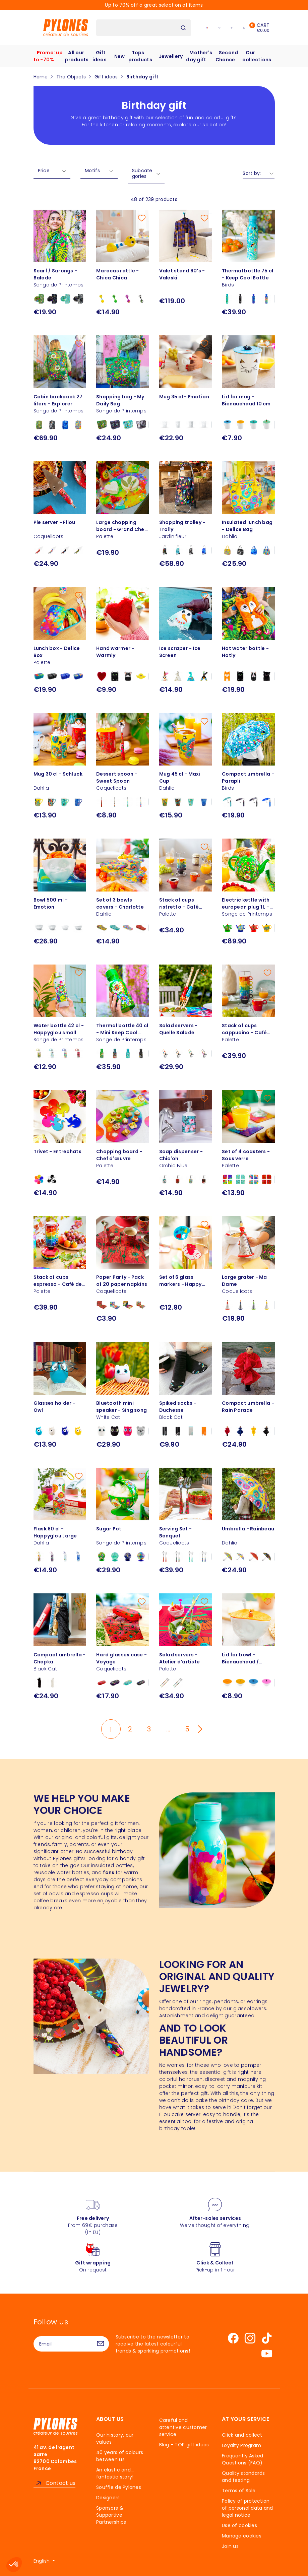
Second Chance (226, 56)
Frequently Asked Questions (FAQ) (242, 2459)
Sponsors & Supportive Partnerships (111, 2515)
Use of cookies (239, 2525)
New (119, 56)
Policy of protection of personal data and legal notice (247, 2508)
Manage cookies (241, 2535)
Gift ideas (100, 56)
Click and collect (242, 2435)
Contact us (61, 2483)
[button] (14, 2565)
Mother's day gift (199, 56)
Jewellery (171, 56)
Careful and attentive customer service (183, 2427)
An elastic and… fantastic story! (115, 2473)
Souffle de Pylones (118, 2487)
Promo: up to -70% (48, 56)
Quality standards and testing (243, 2477)
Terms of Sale (239, 2490)
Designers (108, 2497)
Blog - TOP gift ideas (184, 2444)
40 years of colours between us (119, 2456)
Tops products (140, 56)
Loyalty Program (241, 2445)
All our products (76, 56)
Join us (230, 2546)
